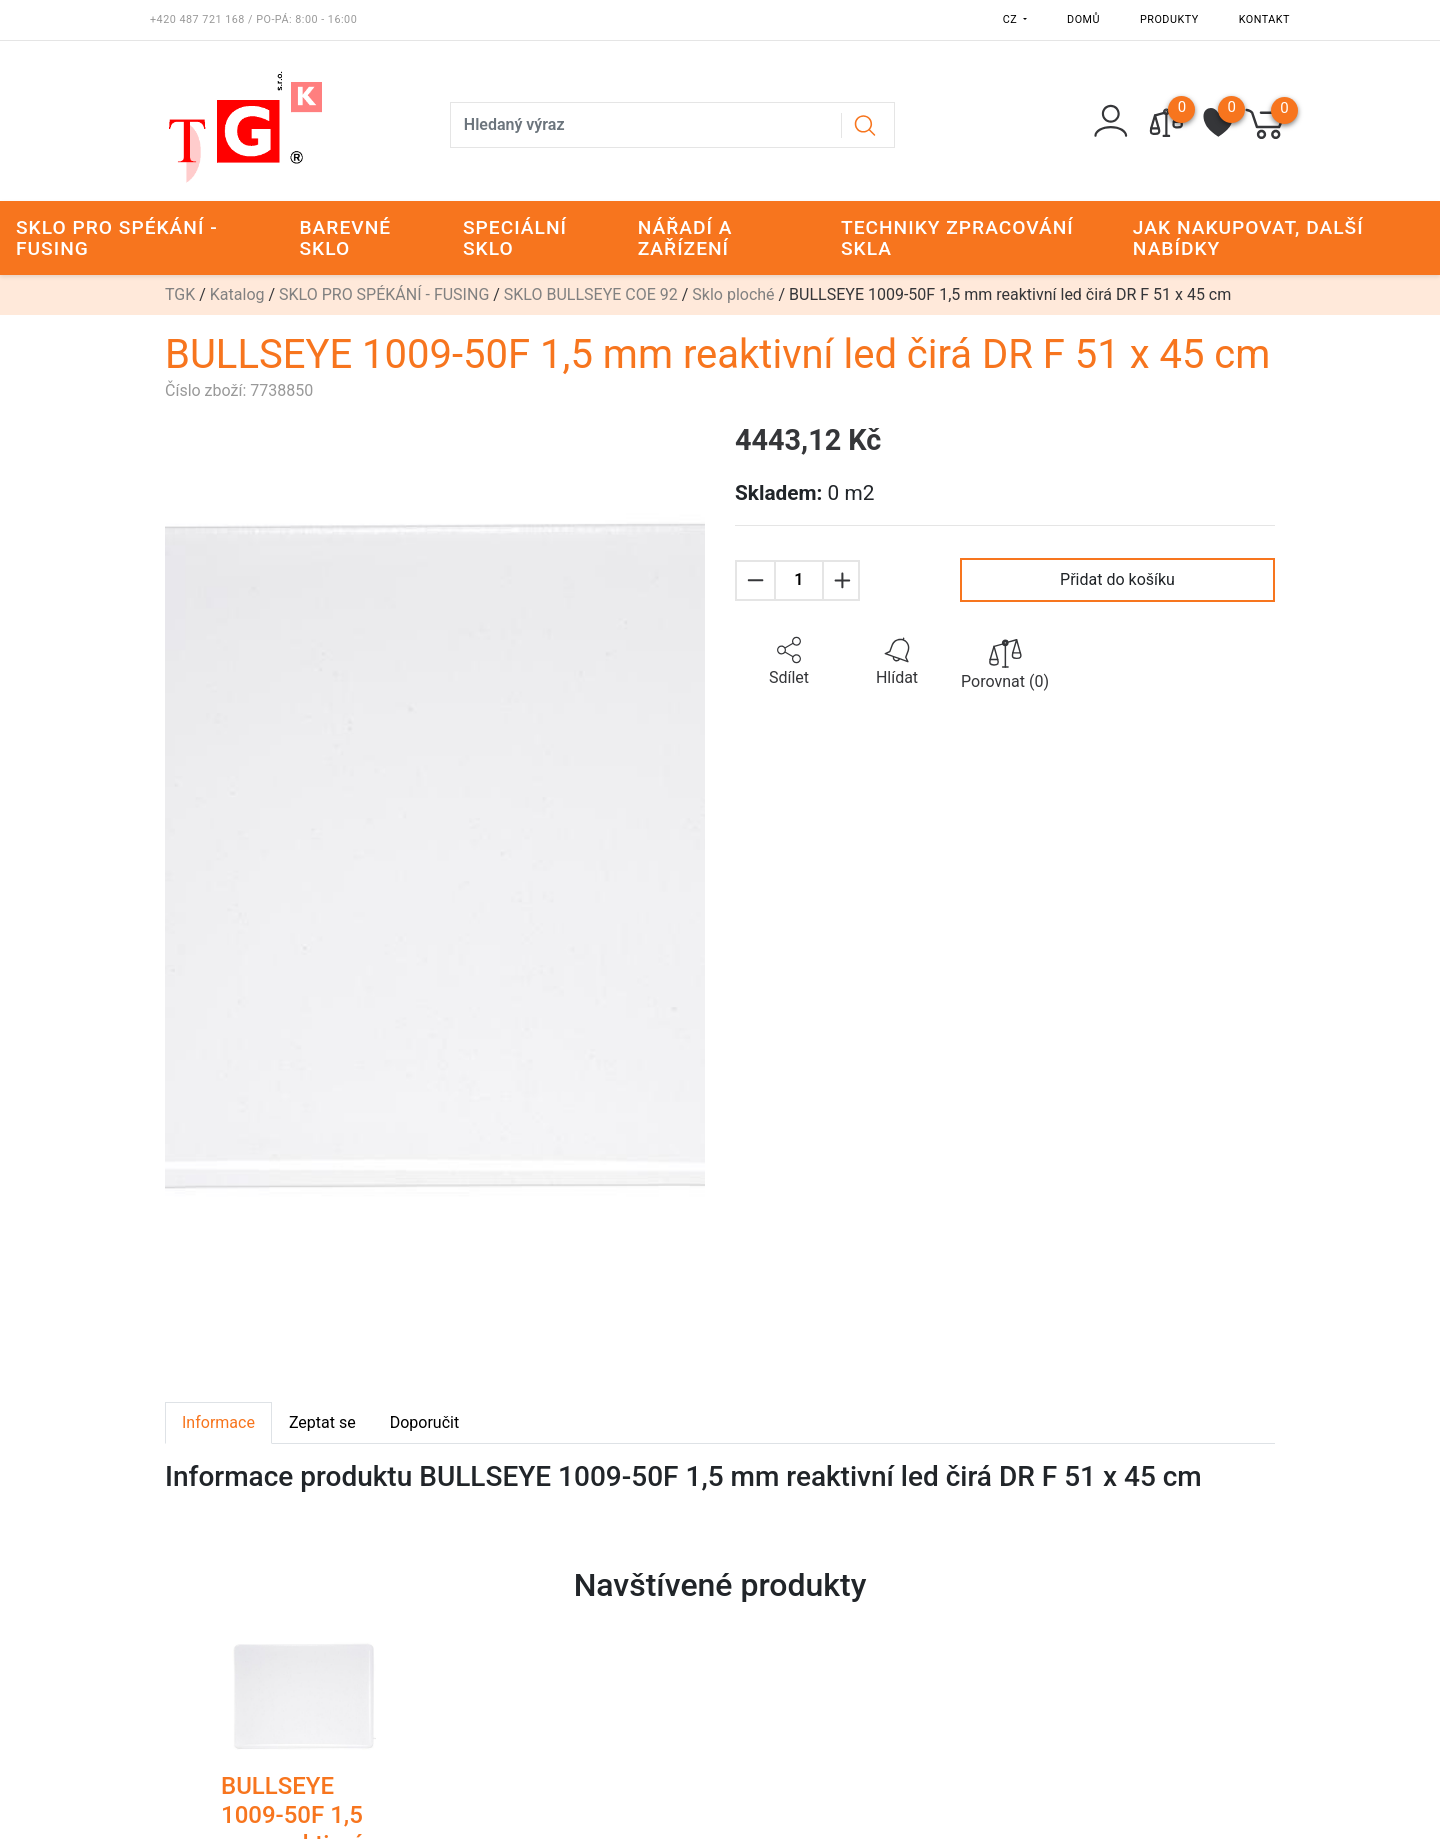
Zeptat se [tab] (322, 1422)
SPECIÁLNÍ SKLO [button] (515, 238)
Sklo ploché (733, 294)
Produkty (1169, 19)
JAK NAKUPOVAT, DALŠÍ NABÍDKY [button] (1248, 238)
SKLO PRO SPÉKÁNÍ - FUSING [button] (117, 238)
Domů (1083, 19)
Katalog (237, 294)
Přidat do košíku (1117, 579)
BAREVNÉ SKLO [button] (346, 238)
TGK (180, 294)
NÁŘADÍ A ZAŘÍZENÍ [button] (685, 238)
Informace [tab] (218, 1422)
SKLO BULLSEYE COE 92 (591, 294)
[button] (789, 662)
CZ (1012, 19)
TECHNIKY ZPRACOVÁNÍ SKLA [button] (957, 238)
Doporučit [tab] (424, 1422)
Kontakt (1264, 19)
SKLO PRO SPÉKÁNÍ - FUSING (384, 294)
